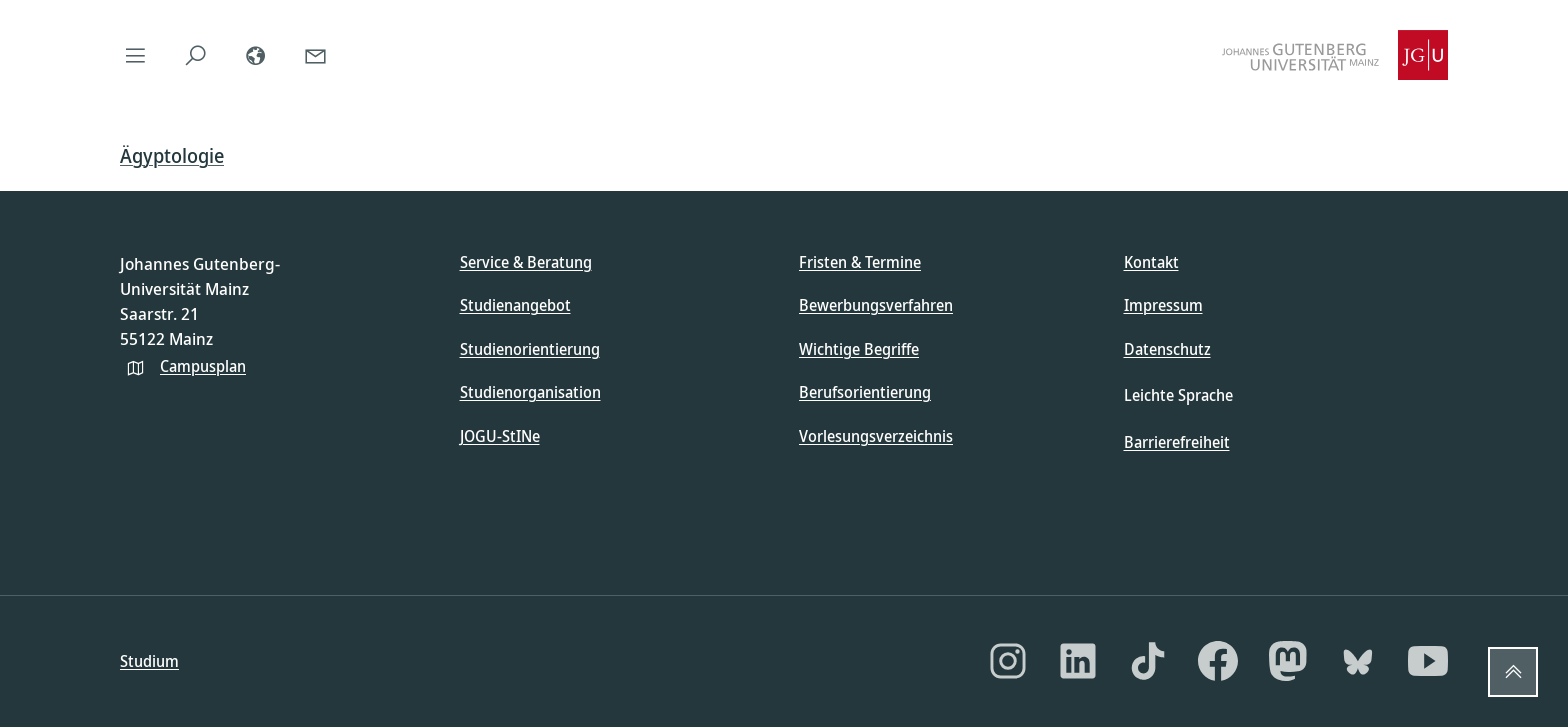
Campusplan (203, 366)
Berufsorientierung (865, 392)
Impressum (1163, 305)
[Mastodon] (1288, 661)
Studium (149, 661)
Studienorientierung (530, 349)
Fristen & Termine (860, 262)
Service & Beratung (526, 262)
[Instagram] (1008, 661)
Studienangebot (515, 305)
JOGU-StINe (500, 436)
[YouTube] (1428, 661)
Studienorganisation (530, 392)
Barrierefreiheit (1177, 442)
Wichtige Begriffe (859, 349)
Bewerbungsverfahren (876, 305)
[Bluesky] (1358, 661)
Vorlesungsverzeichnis (876, 436)
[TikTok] (1148, 661)
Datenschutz (1167, 349)
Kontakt (1151, 262)
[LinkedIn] (1078, 661)
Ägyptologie (172, 155)
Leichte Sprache (1178, 395)
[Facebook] (1218, 661)
